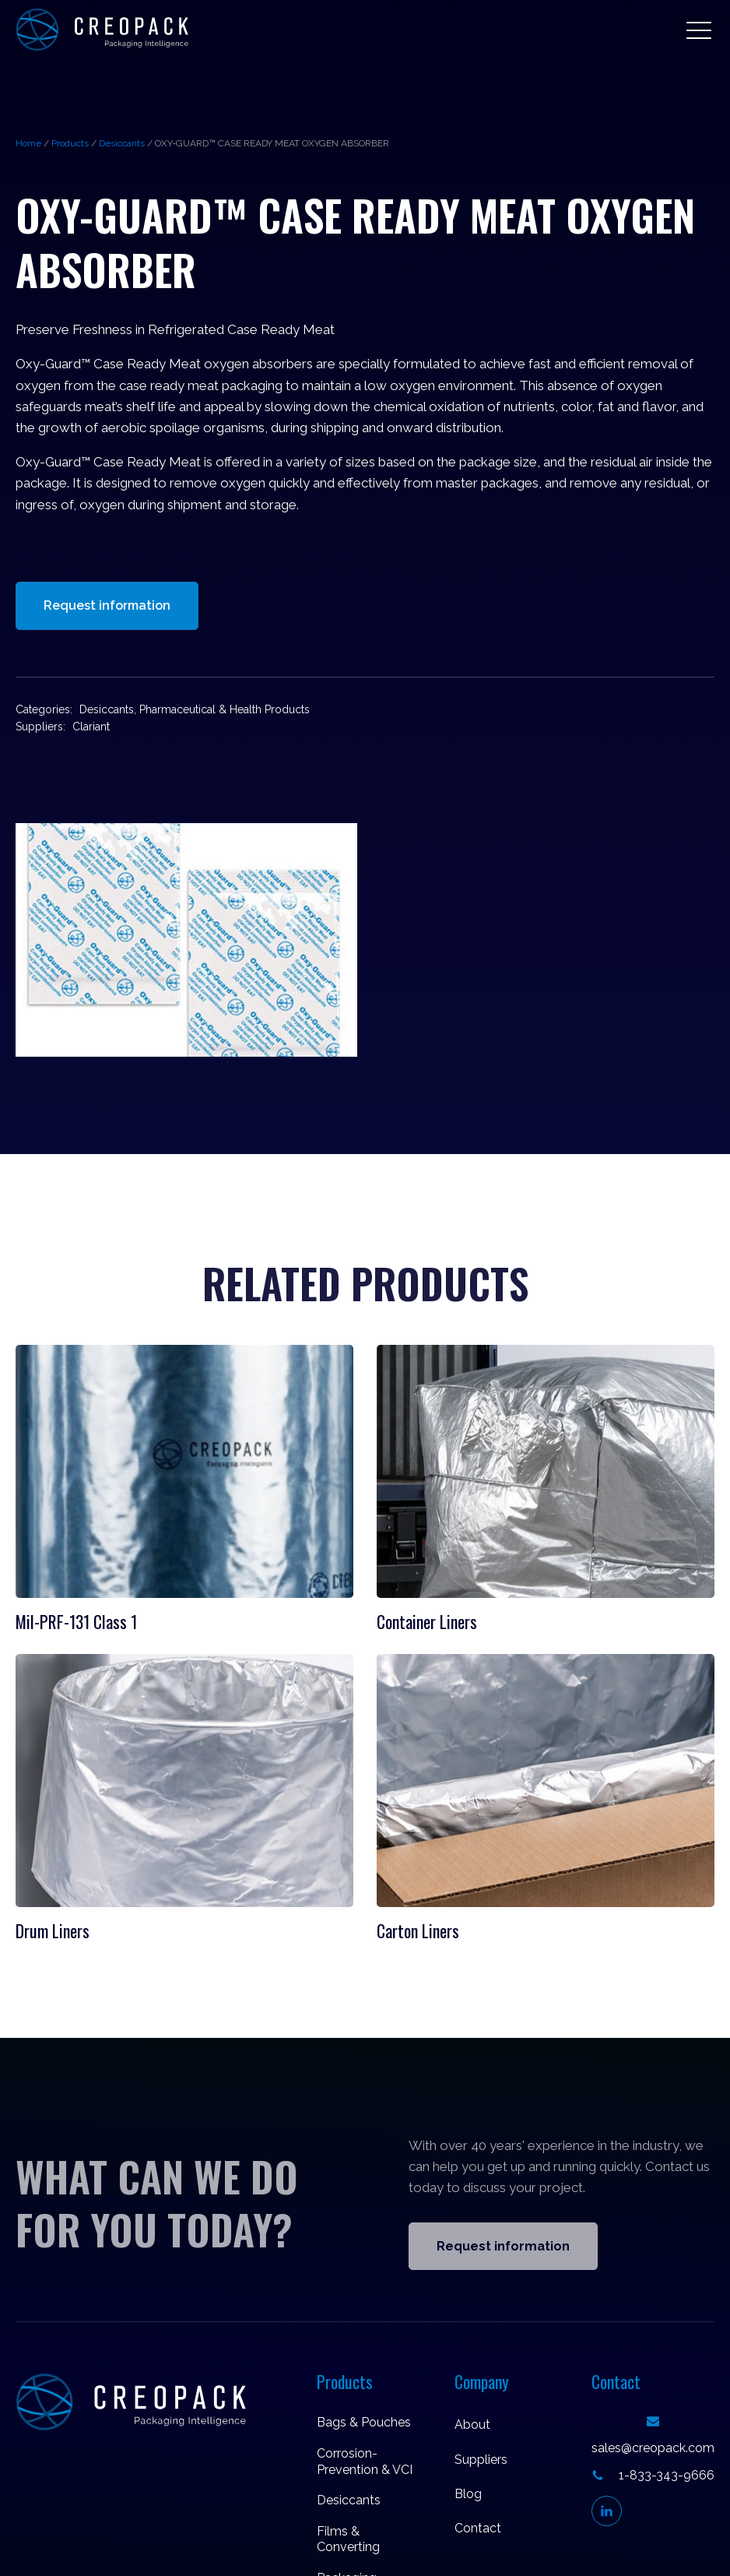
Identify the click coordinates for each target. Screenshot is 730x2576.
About (472, 2424)
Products (70, 143)
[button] (698, 29)
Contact (477, 2528)
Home (28, 143)
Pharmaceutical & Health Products (224, 709)
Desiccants (122, 143)
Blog (468, 2493)
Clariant (91, 726)
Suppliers (480, 2459)
